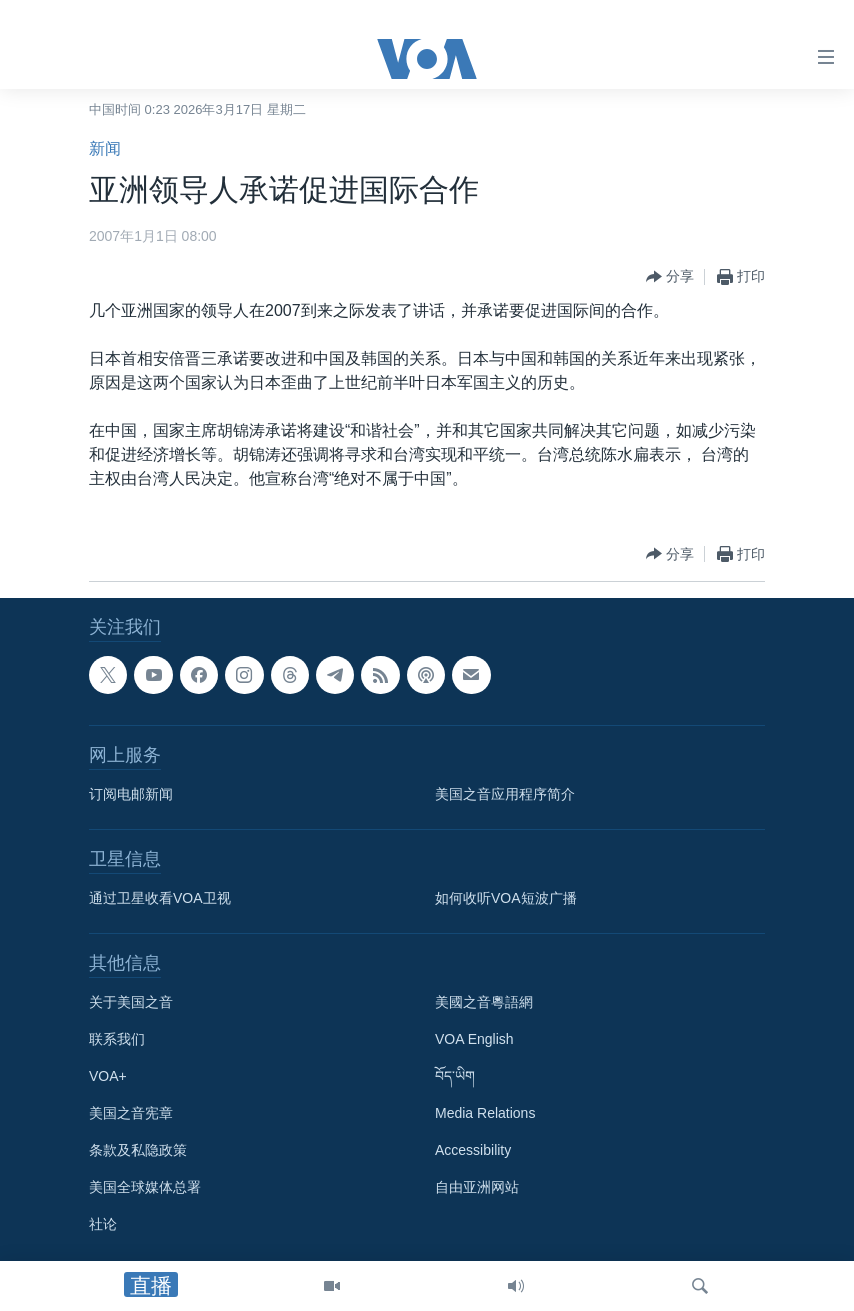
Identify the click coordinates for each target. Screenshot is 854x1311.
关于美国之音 (131, 1002)
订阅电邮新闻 (131, 794)
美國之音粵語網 (484, 1002)
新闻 (105, 148)
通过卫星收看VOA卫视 (160, 898)
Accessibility (473, 1150)
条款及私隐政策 (138, 1150)
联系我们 (117, 1039)
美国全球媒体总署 (145, 1187)
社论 (103, 1224)
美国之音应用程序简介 (505, 794)
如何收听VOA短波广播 (506, 898)
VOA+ (108, 1076)
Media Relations (485, 1113)
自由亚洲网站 (477, 1187)
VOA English (474, 1039)
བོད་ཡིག (455, 1076)
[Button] (670, 277)
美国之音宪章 (131, 1113)
